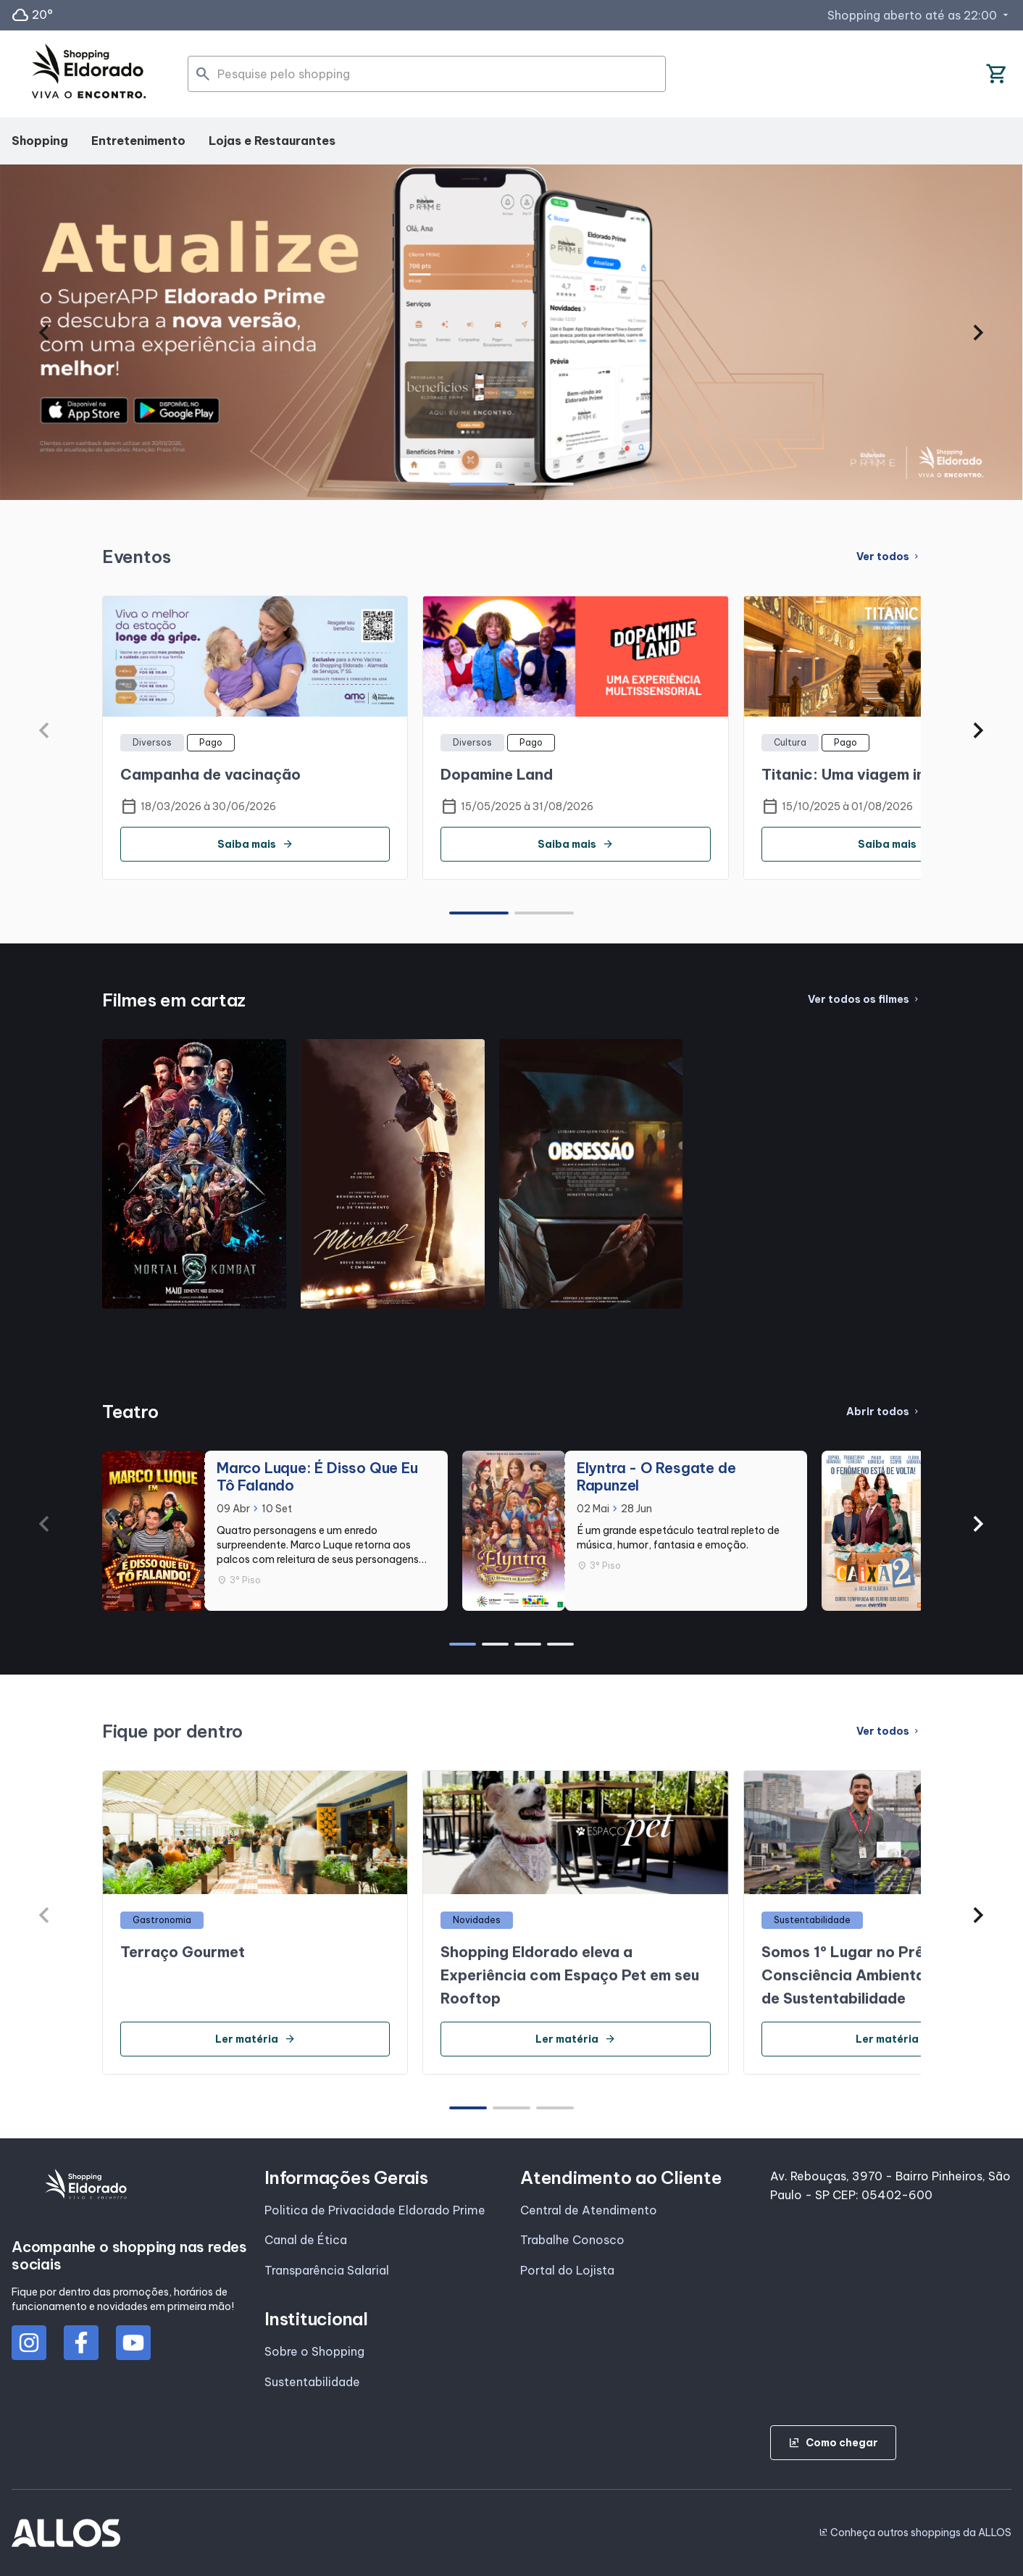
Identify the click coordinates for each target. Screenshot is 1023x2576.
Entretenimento (138, 140)
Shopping (40, 140)
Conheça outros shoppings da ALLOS (915, 2532)
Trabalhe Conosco (572, 2240)
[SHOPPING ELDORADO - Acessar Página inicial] (89, 74)
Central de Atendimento (588, 2210)
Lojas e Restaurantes (272, 140)
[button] (44, 333)
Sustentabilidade (312, 2382)
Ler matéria (255, 2039)
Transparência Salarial (326, 2270)
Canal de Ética (305, 2240)
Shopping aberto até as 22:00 (919, 15)
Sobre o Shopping (314, 2351)
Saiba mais (255, 844)
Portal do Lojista (567, 2270)
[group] (511, 332)
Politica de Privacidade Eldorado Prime (374, 2210)
